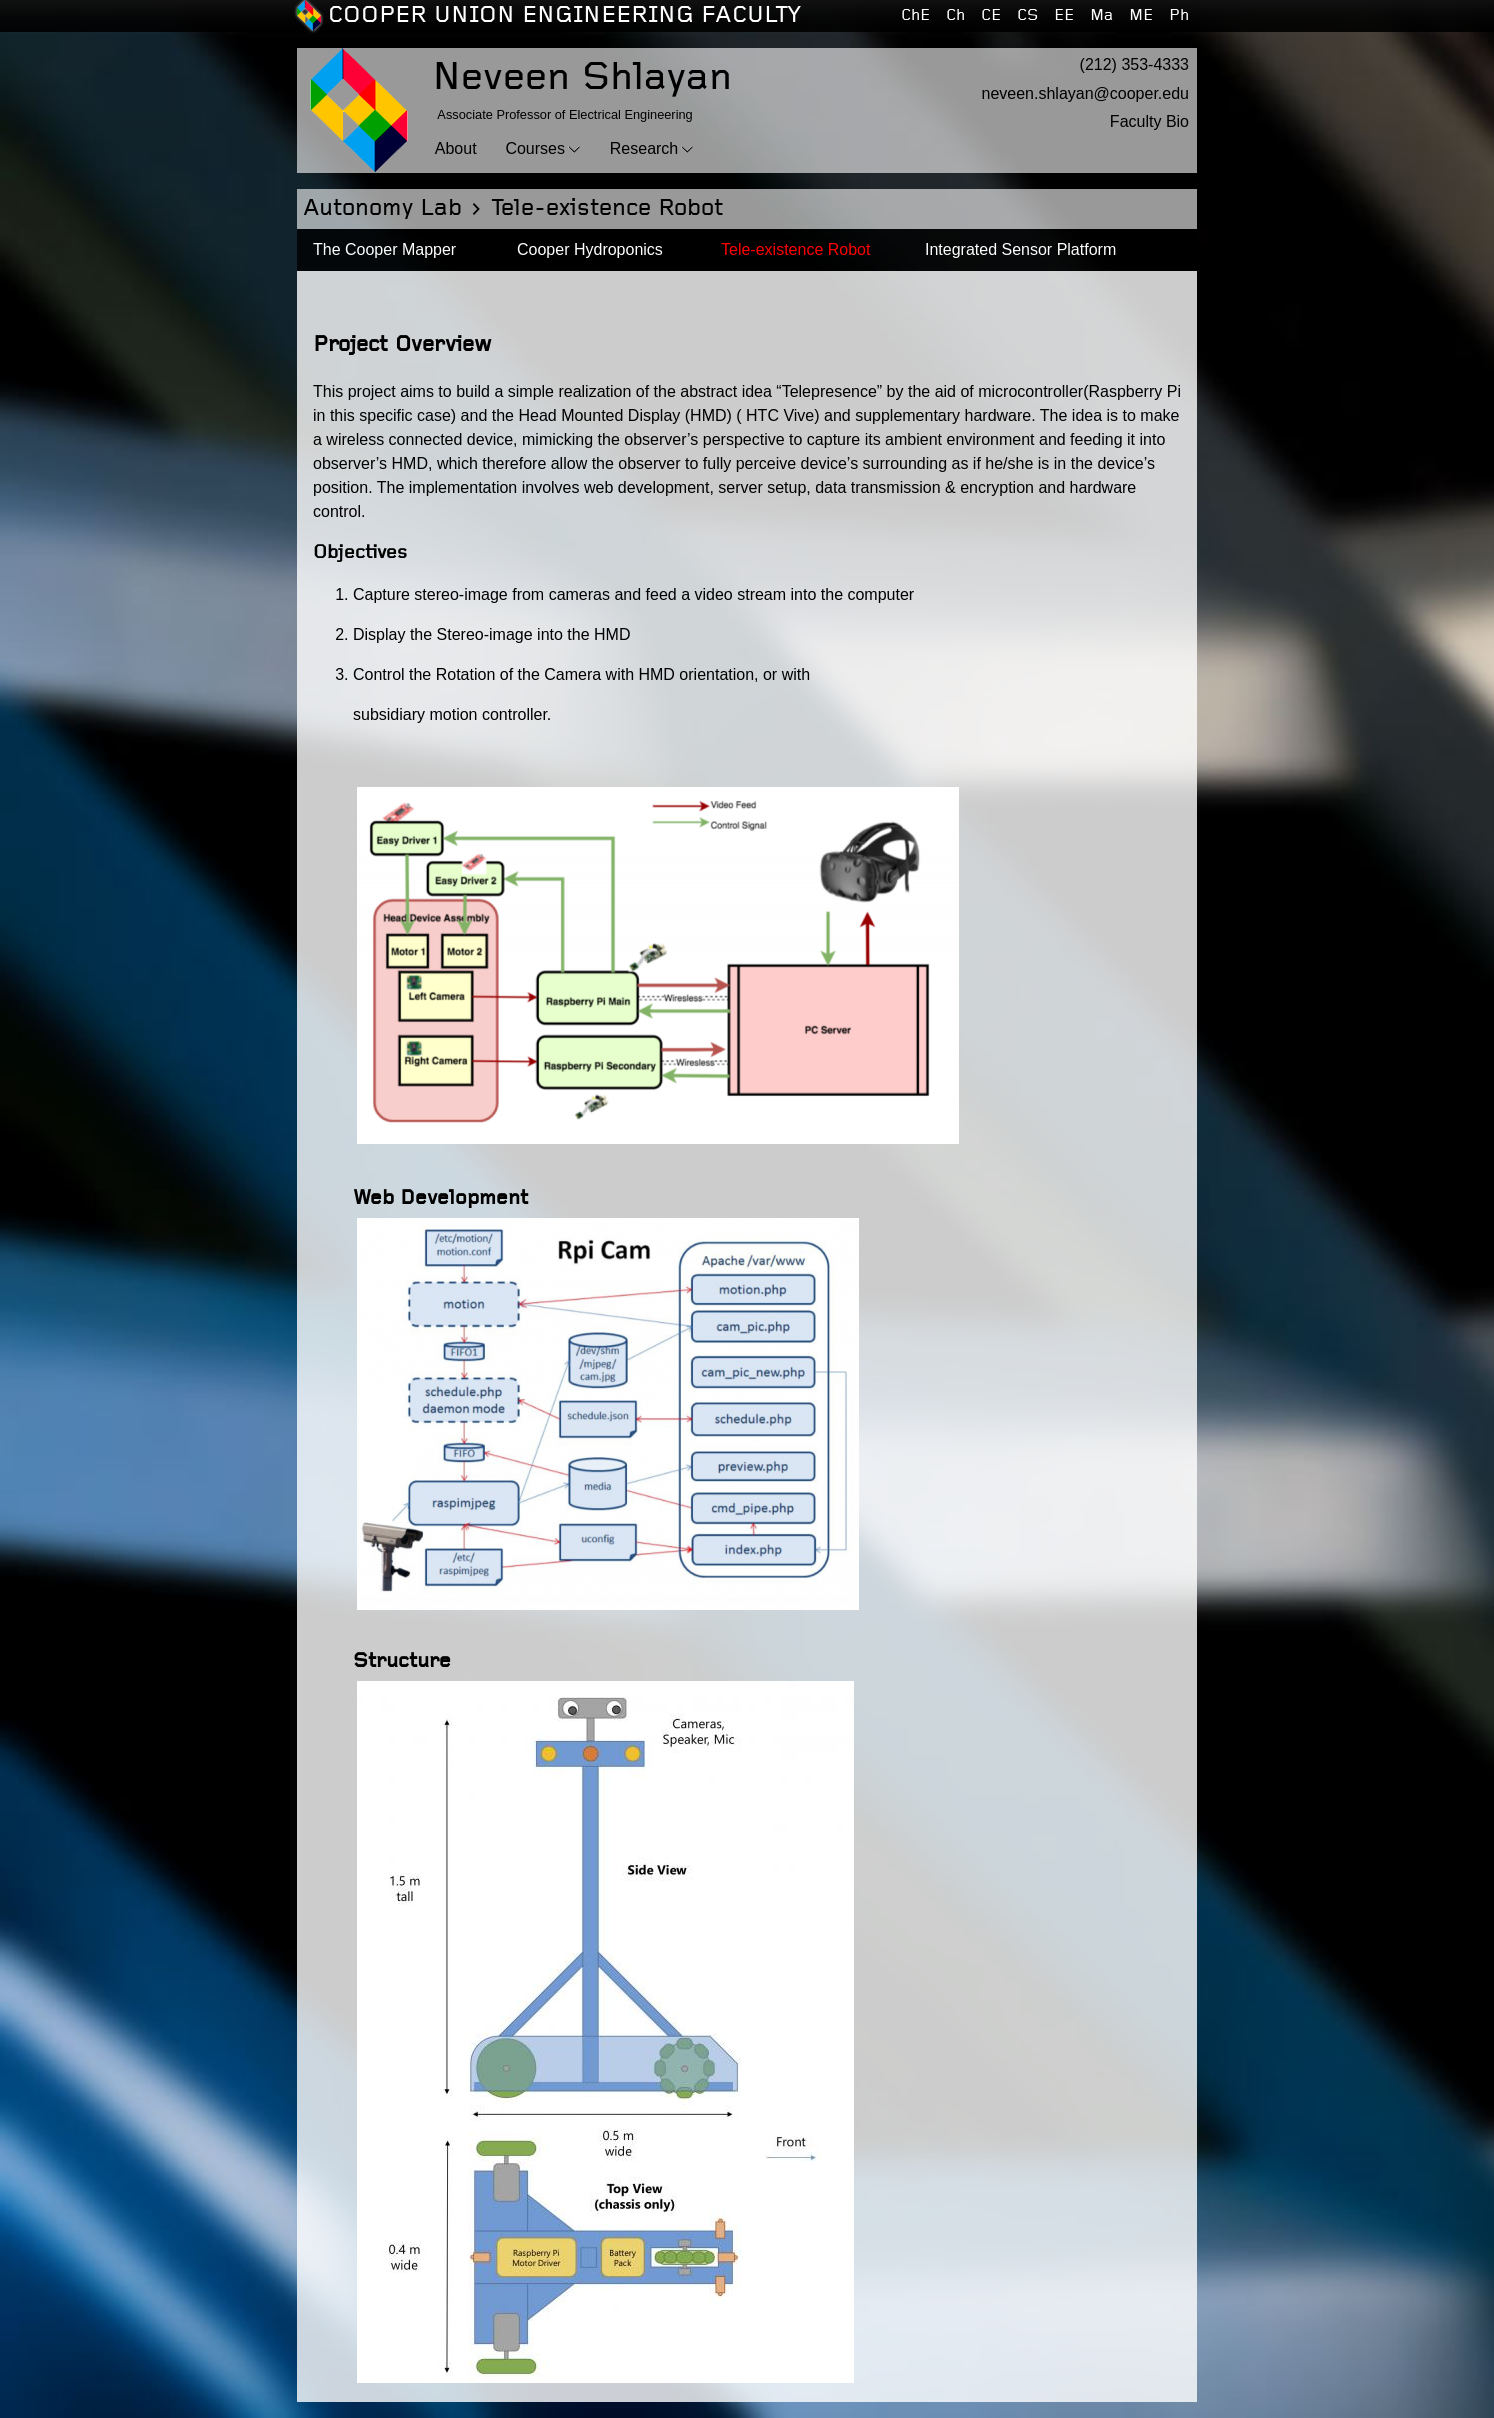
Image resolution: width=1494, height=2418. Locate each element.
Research (644, 148)
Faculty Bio (1149, 121)
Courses (535, 148)
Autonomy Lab (382, 208)
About (456, 148)
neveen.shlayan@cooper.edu (1085, 93)
